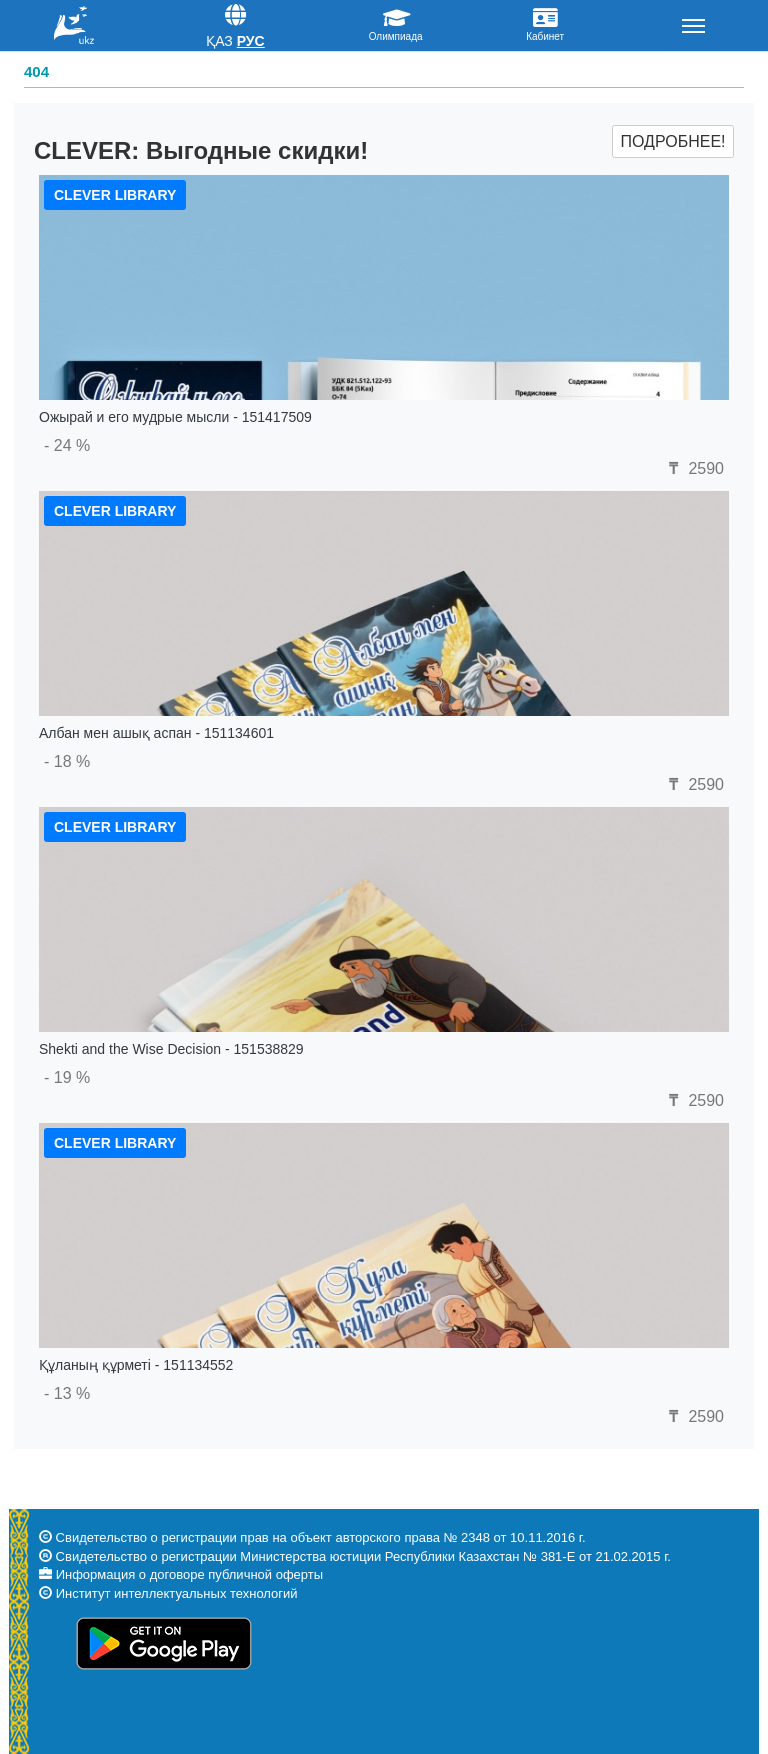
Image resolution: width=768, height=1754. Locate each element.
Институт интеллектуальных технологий (177, 1593)
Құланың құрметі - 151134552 (136, 1365)
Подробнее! (672, 141)
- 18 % (67, 761)
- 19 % (67, 1077)
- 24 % (67, 445)
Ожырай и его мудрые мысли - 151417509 (175, 417)
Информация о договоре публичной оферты (189, 1574)
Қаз (219, 41)
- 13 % (67, 1393)
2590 (694, 468)
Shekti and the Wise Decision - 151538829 (171, 1049)
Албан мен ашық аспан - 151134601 (156, 733)
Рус (251, 41)
